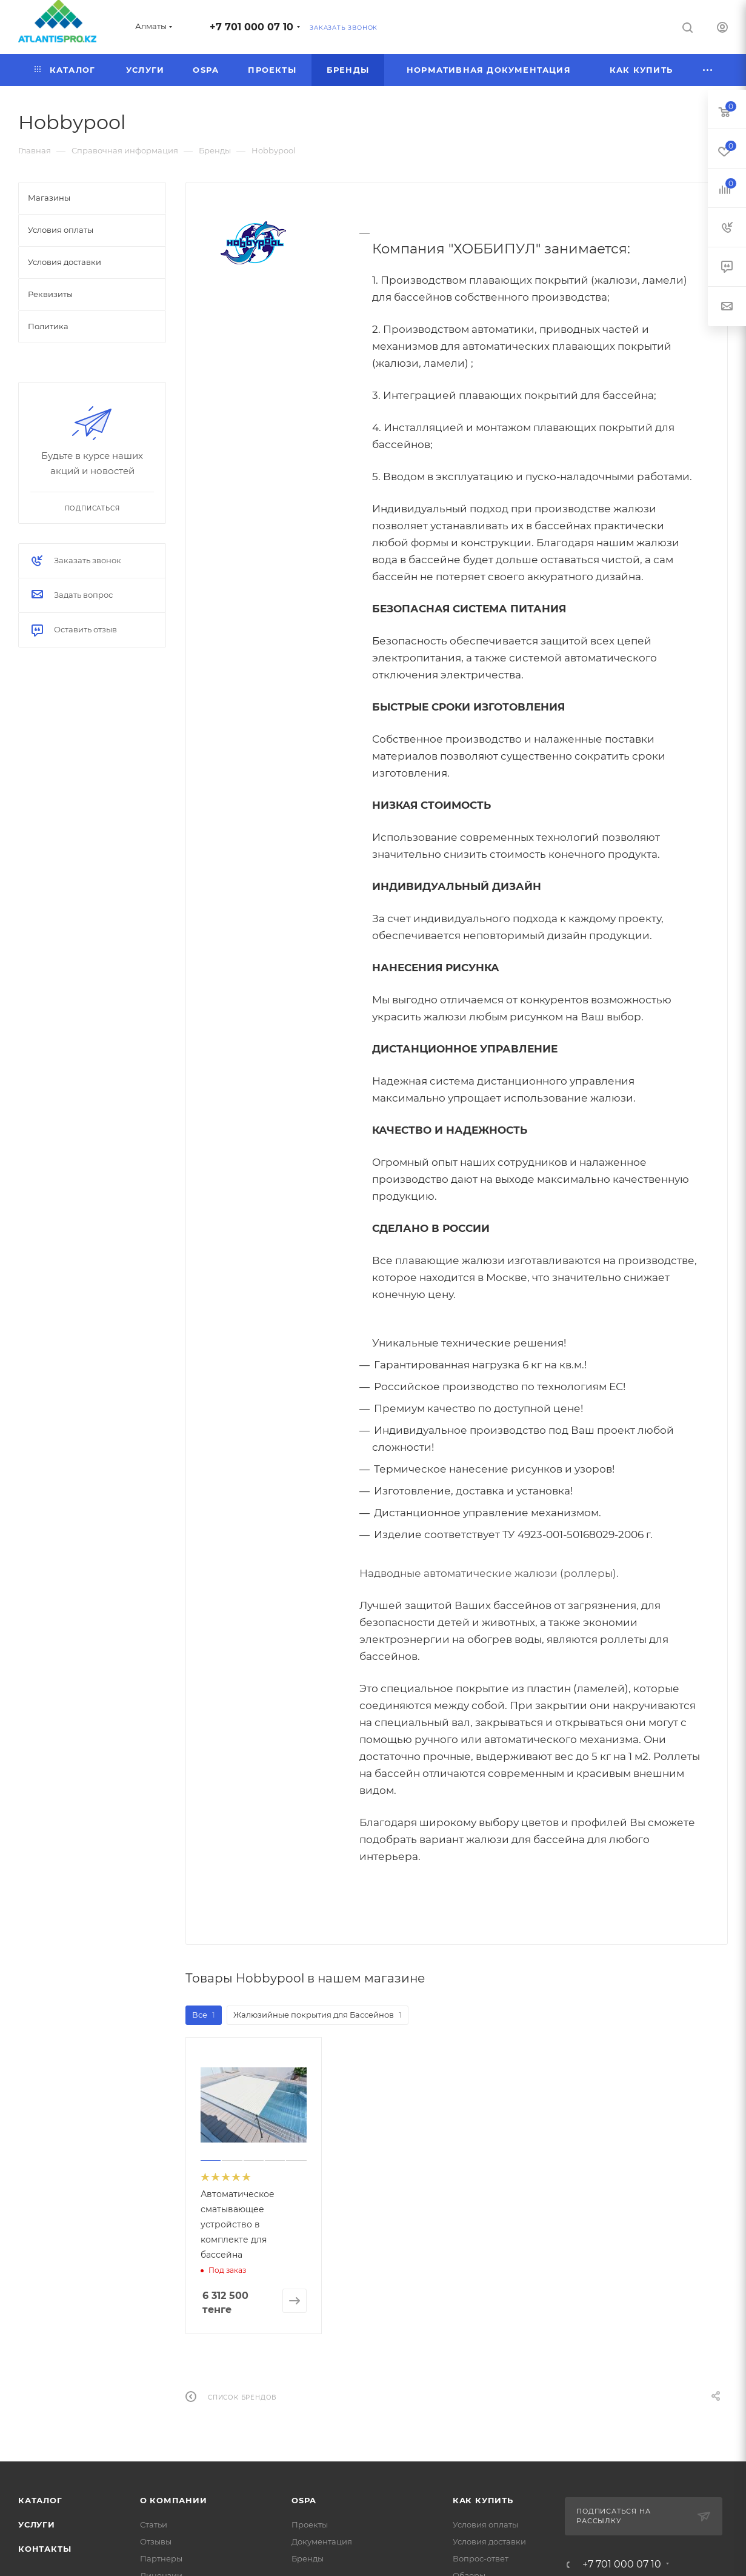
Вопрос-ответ (480, 2558)
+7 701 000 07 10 (251, 27)
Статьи (153, 2524)
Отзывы (156, 2541)
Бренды (307, 2558)
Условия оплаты (485, 2524)
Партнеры (161, 2558)
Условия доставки (489, 2541)
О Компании (173, 2500)
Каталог (40, 2500)
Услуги (36, 2524)
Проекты (309, 2524)
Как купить (483, 2500)
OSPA (303, 2500)
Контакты (44, 2549)
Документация (321, 2541)
